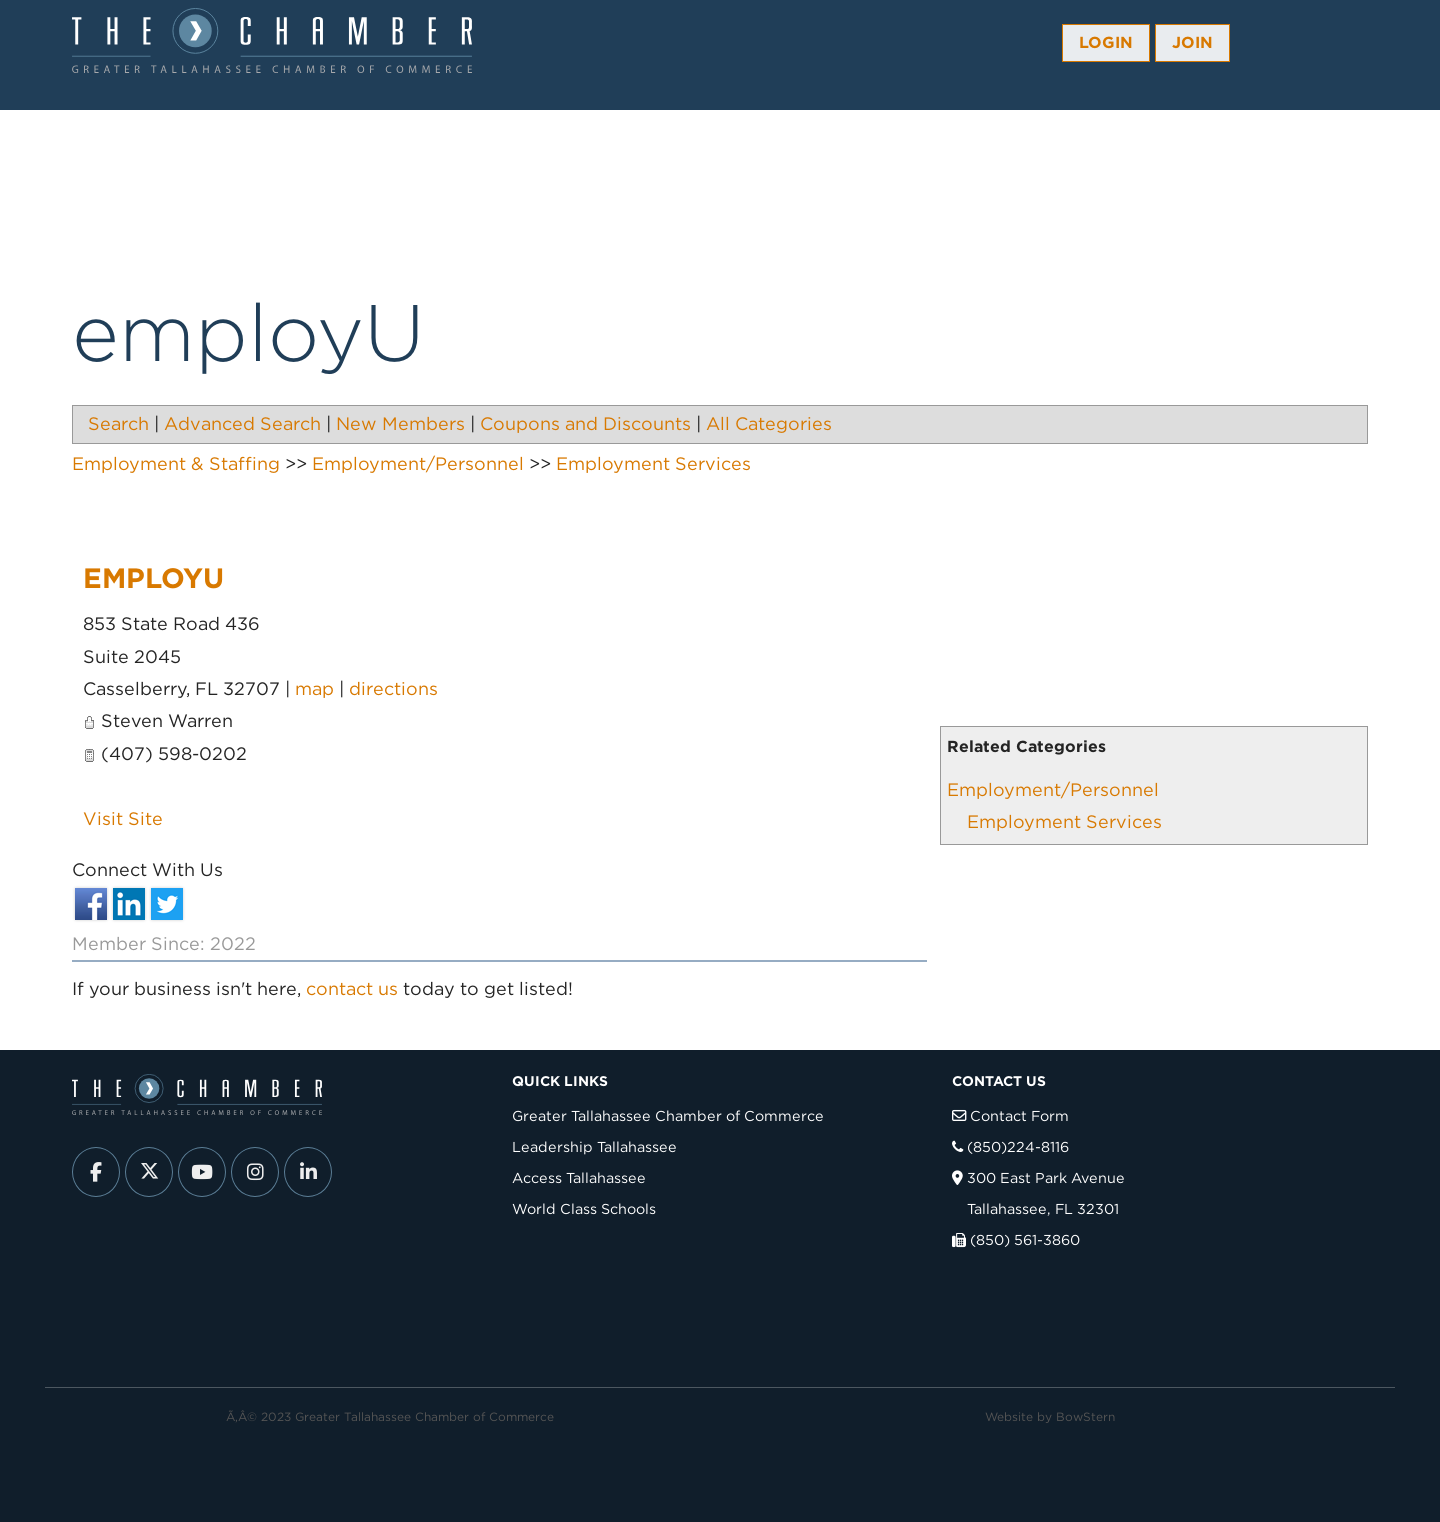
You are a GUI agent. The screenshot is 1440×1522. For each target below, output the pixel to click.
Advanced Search (242, 423)
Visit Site (123, 818)
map (314, 688)
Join (1192, 42)
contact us (352, 988)
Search (118, 423)
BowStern (1085, 1416)
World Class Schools (584, 1208)
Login (1106, 42)
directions (393, 688)
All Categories (769, 423)
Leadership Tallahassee (594, 1146)
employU (153, 578)
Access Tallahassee (579, 1177)
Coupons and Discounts (585, 423)
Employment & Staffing (176, 463)
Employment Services (1064, 821)
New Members (400, 423)
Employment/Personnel (1053, 789)
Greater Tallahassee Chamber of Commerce (668, 1115)
